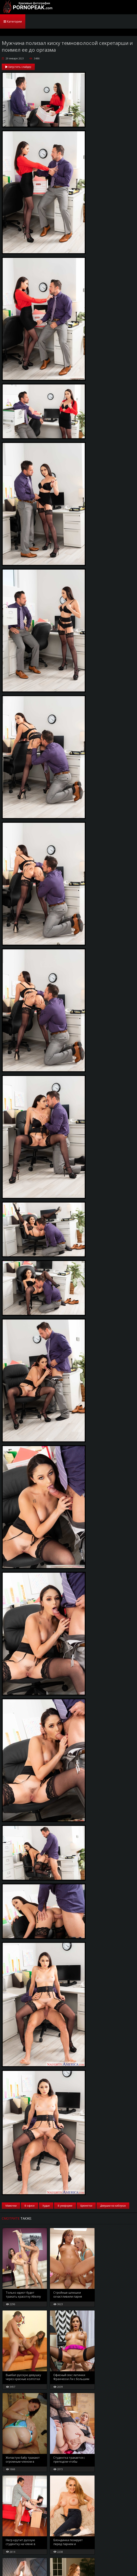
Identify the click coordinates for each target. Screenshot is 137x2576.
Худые (46, 2205)
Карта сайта (23, 2567)
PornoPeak (27, 7)
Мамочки (11, 2205)
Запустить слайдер (18, 66)
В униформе (65, 2205)
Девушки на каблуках (113, 2205)
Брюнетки (86, 2205)
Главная (7, 2567)
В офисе (29, 2205)
